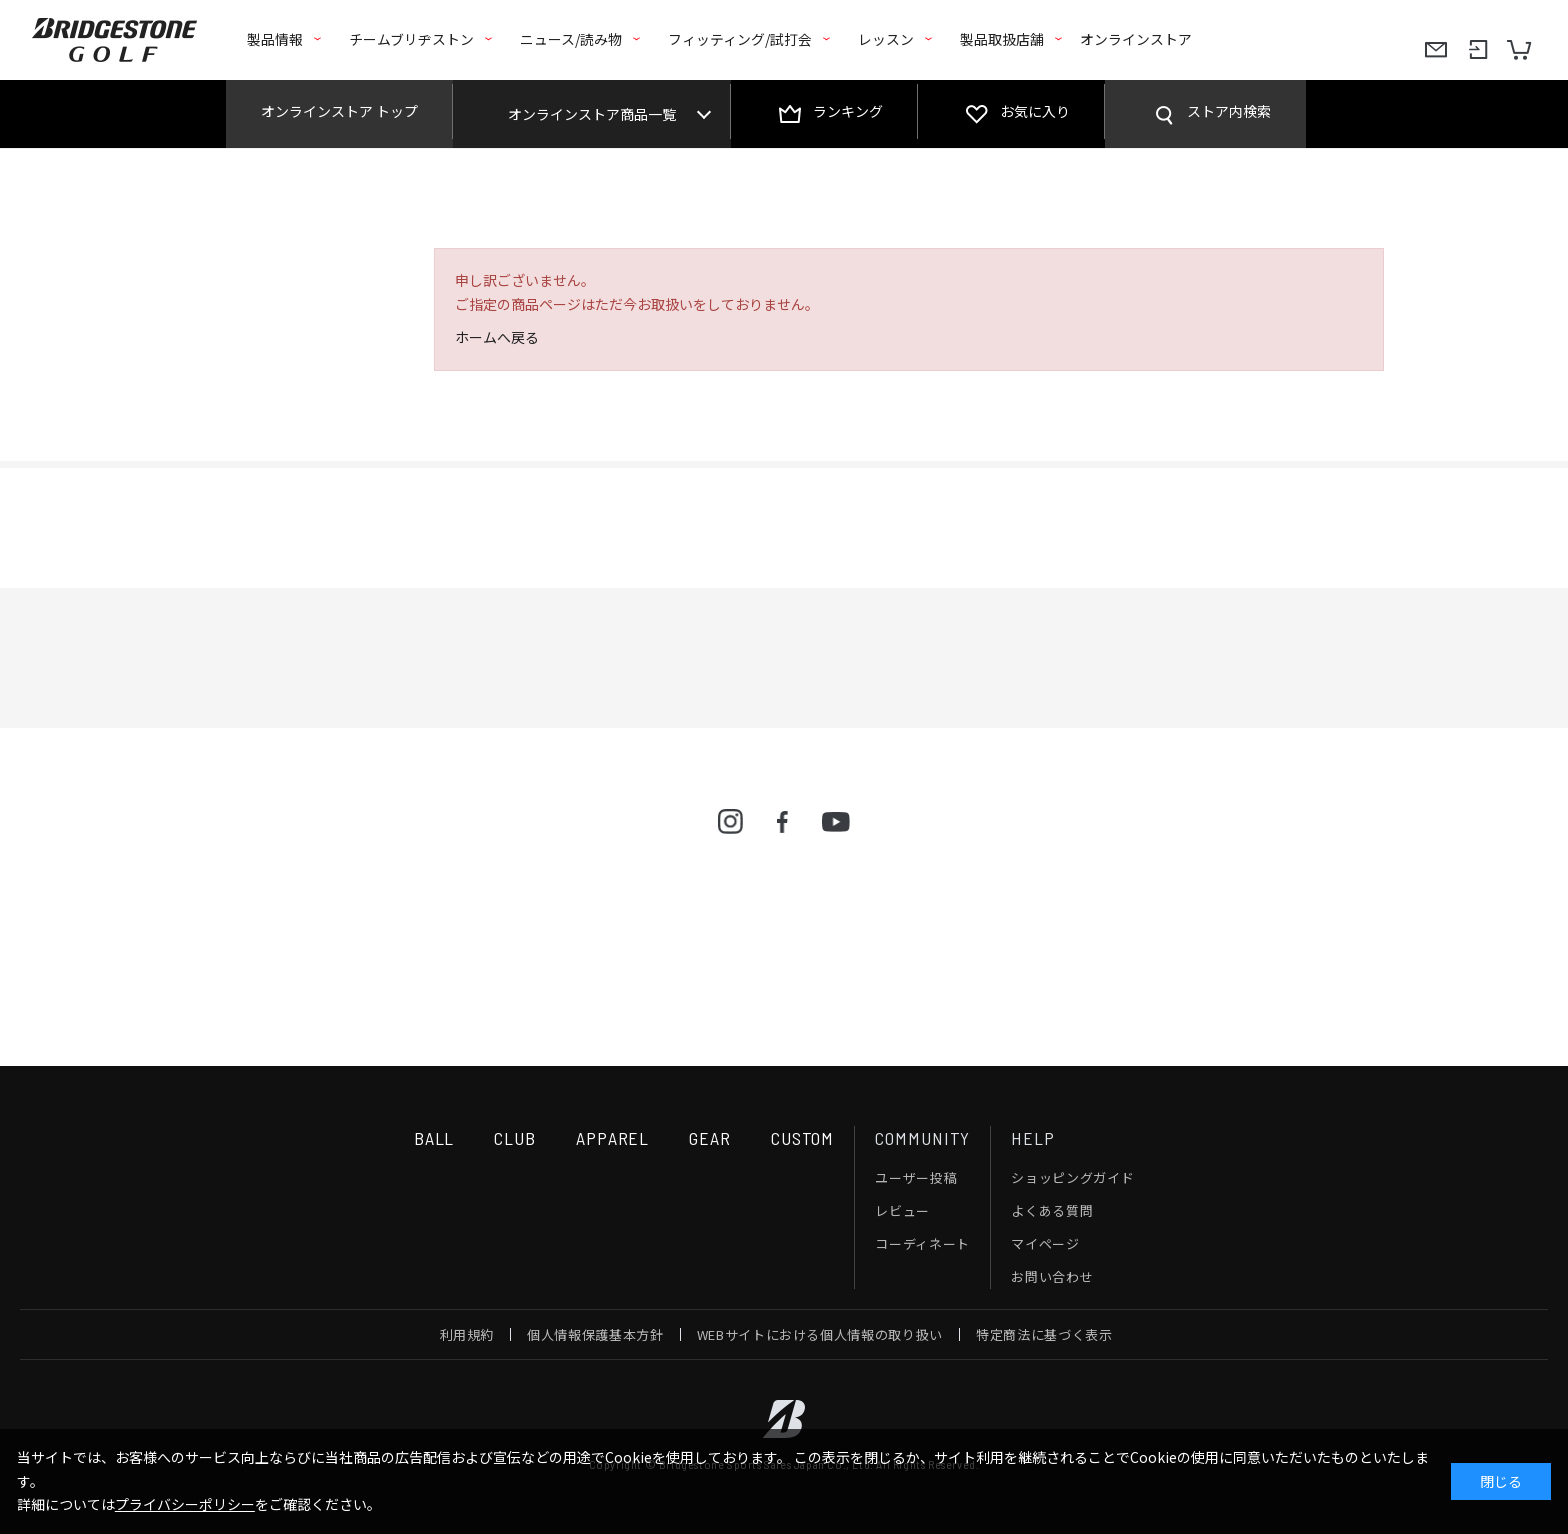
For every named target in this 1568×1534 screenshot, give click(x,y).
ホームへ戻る (497, 337)
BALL (434, 1138)
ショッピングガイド (1072, 1177)
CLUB (515, 1138)
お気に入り (1035, 111)
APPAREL (612, 1138)
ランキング (848, 111)
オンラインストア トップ (339, 111)
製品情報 (275, 39)
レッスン (886, 39)
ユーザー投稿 (916, 1177)
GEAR (710, 1138)
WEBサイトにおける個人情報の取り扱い (820, 1334)
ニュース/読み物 (571, 39)
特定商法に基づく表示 (1044, 1334)
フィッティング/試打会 (740, 39)
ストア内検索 (1229, 111)
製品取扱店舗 (1002, 39)
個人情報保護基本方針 (595, 1334)
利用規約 (467, 1334)
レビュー (902, 1210)
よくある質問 (1052, 1210)
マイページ (1045, 1243)
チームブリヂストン (411, 39)
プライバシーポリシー (185, 1504)
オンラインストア (1136, 39)
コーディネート (922, 1243)
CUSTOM (802, 1138)
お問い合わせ (1052, 1276)
